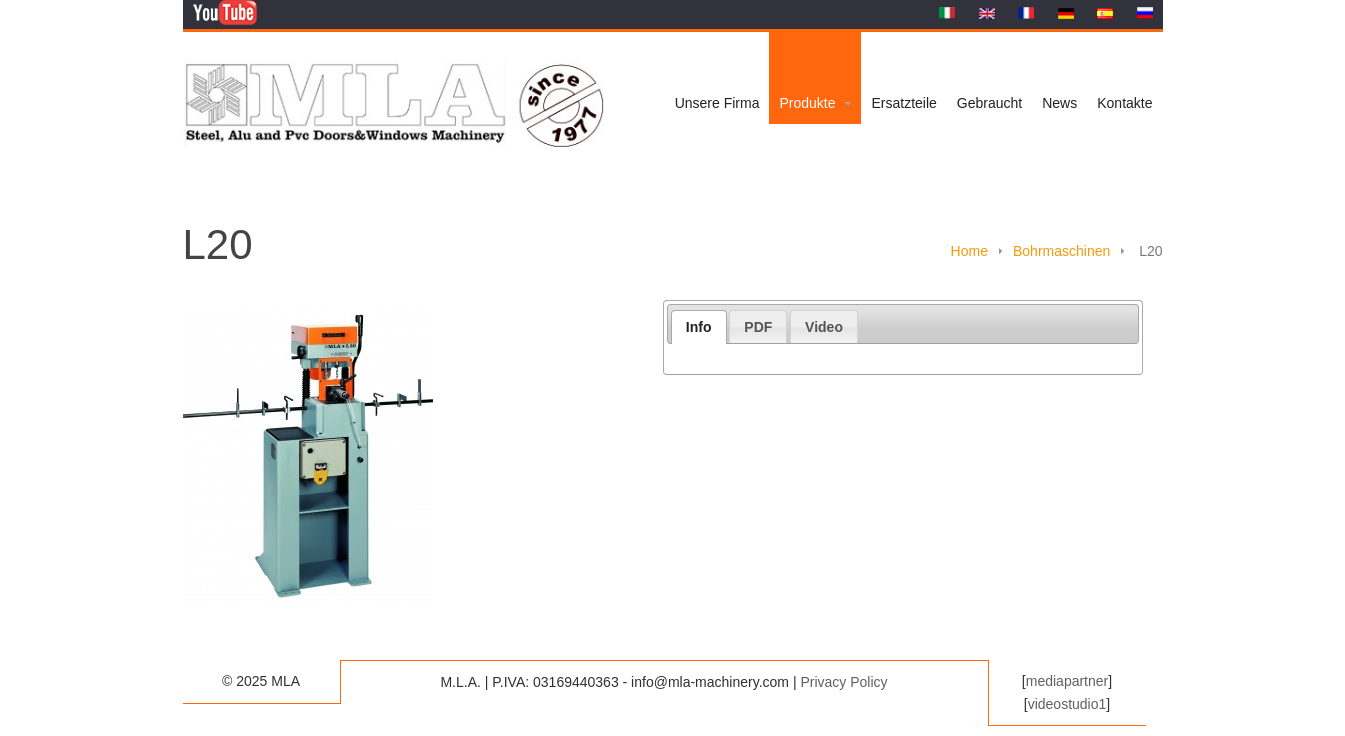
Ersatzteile (903, 103)
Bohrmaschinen (1061, 251)
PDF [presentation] (758, 327)
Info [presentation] (699, 327)
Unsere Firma (717, 103)
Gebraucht (989, 103)
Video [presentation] (824, 327)
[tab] (699, 327)
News (1059, 103)
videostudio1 (1067, 704)
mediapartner (1067, 681)
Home (969, 251)
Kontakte (1124, 103)
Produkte (807, 103)
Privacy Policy (843, 682)
